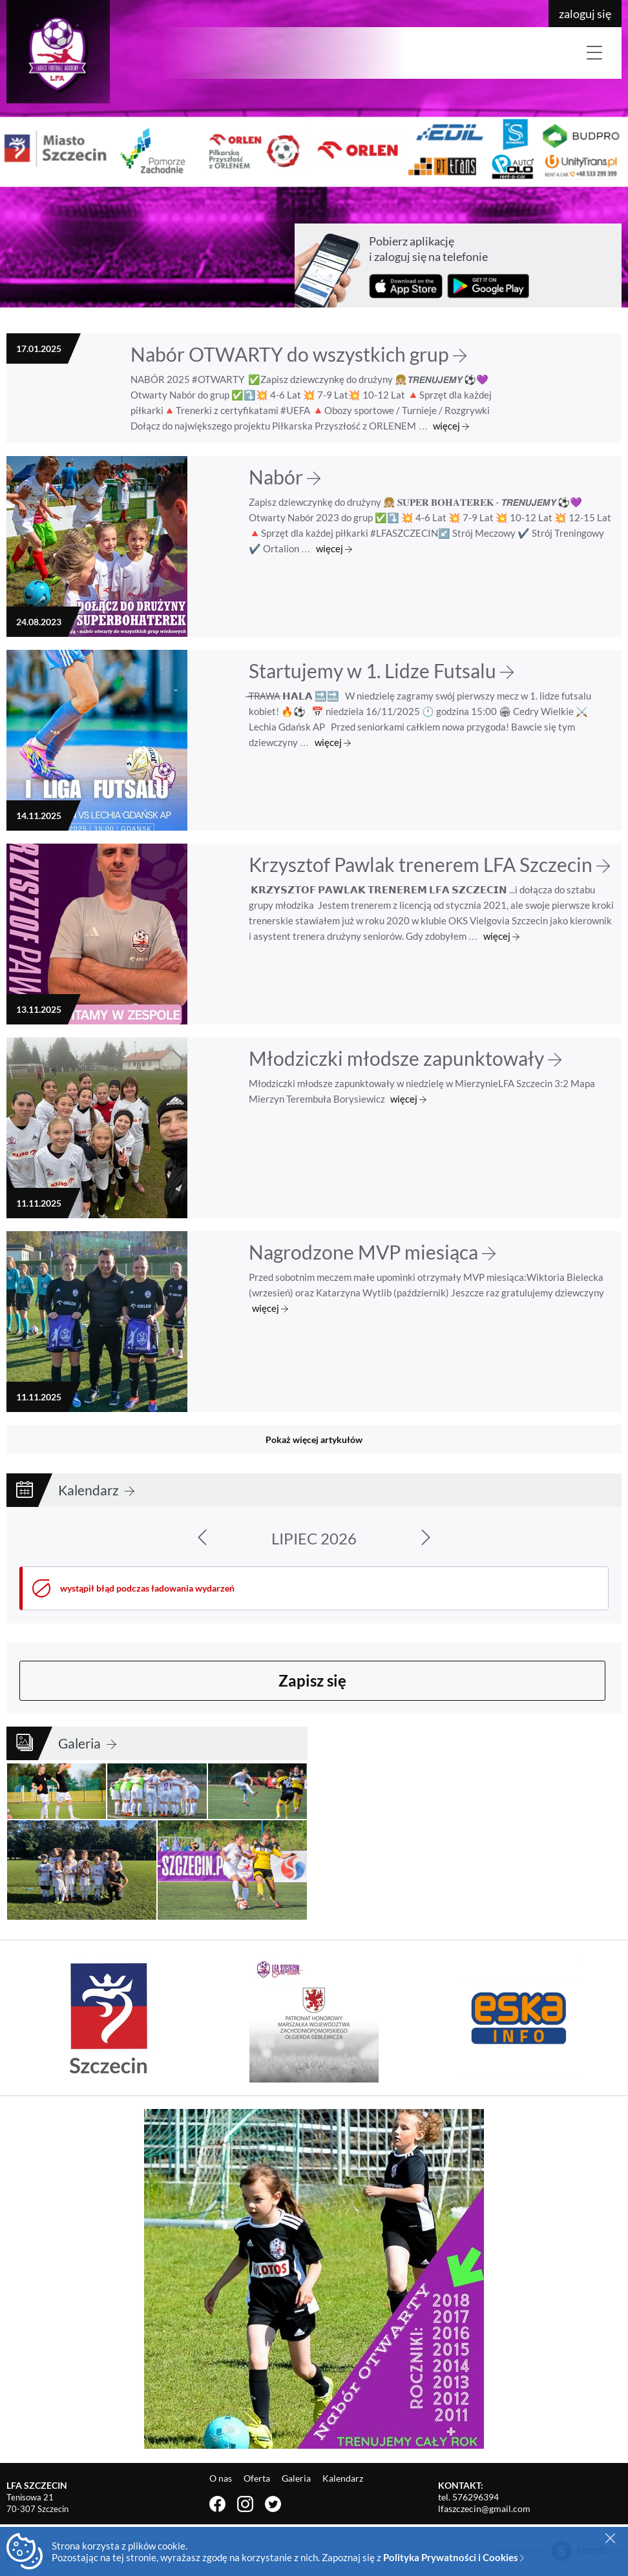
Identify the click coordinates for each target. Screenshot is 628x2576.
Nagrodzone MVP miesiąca (372, 1251)
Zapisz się (312, 1680)
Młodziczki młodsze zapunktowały (405, 1058)
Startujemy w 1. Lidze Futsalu (381, 670)
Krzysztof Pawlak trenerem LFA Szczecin (429, 864)
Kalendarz (96, 1490)
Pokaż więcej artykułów (314, 1439)
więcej (451, 425)
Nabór (284, 476)
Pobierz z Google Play (488, 286)
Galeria (87, 1743)
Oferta (258, 2478)
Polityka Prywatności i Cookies (453, 2557)
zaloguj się (585, 13)
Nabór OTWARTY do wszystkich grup (298, 354)
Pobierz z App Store (406, 286)
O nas (221, 2478)
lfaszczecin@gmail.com (484, 2508)
